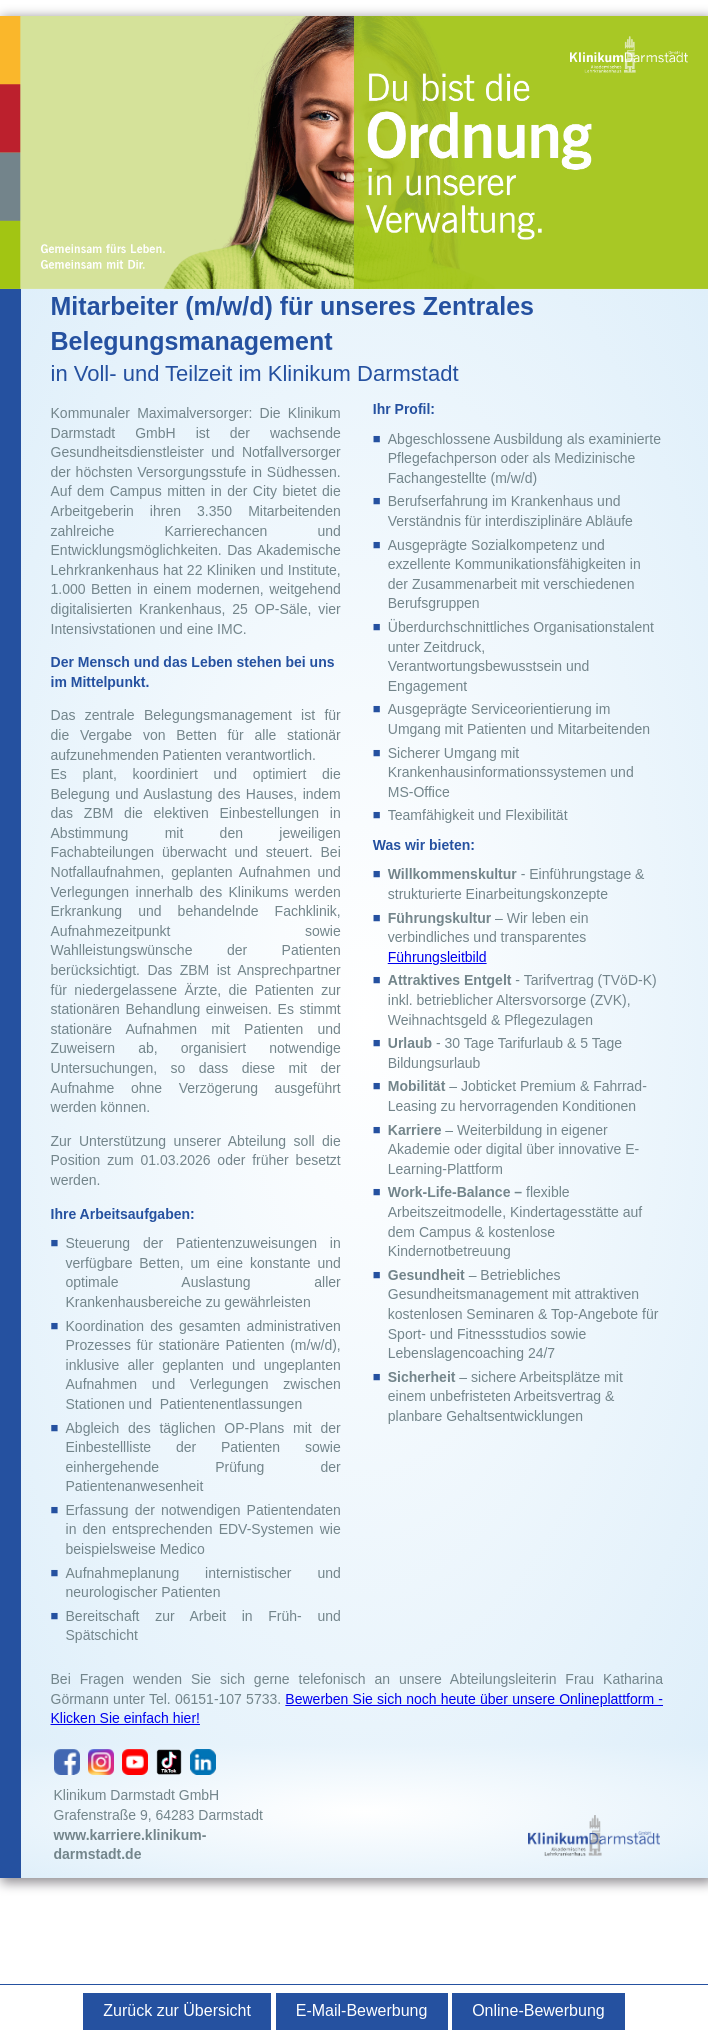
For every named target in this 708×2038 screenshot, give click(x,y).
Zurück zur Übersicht (177, 2010)
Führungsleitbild (437, 957)
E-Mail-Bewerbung (362, 2010)
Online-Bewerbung (538, 2010)
